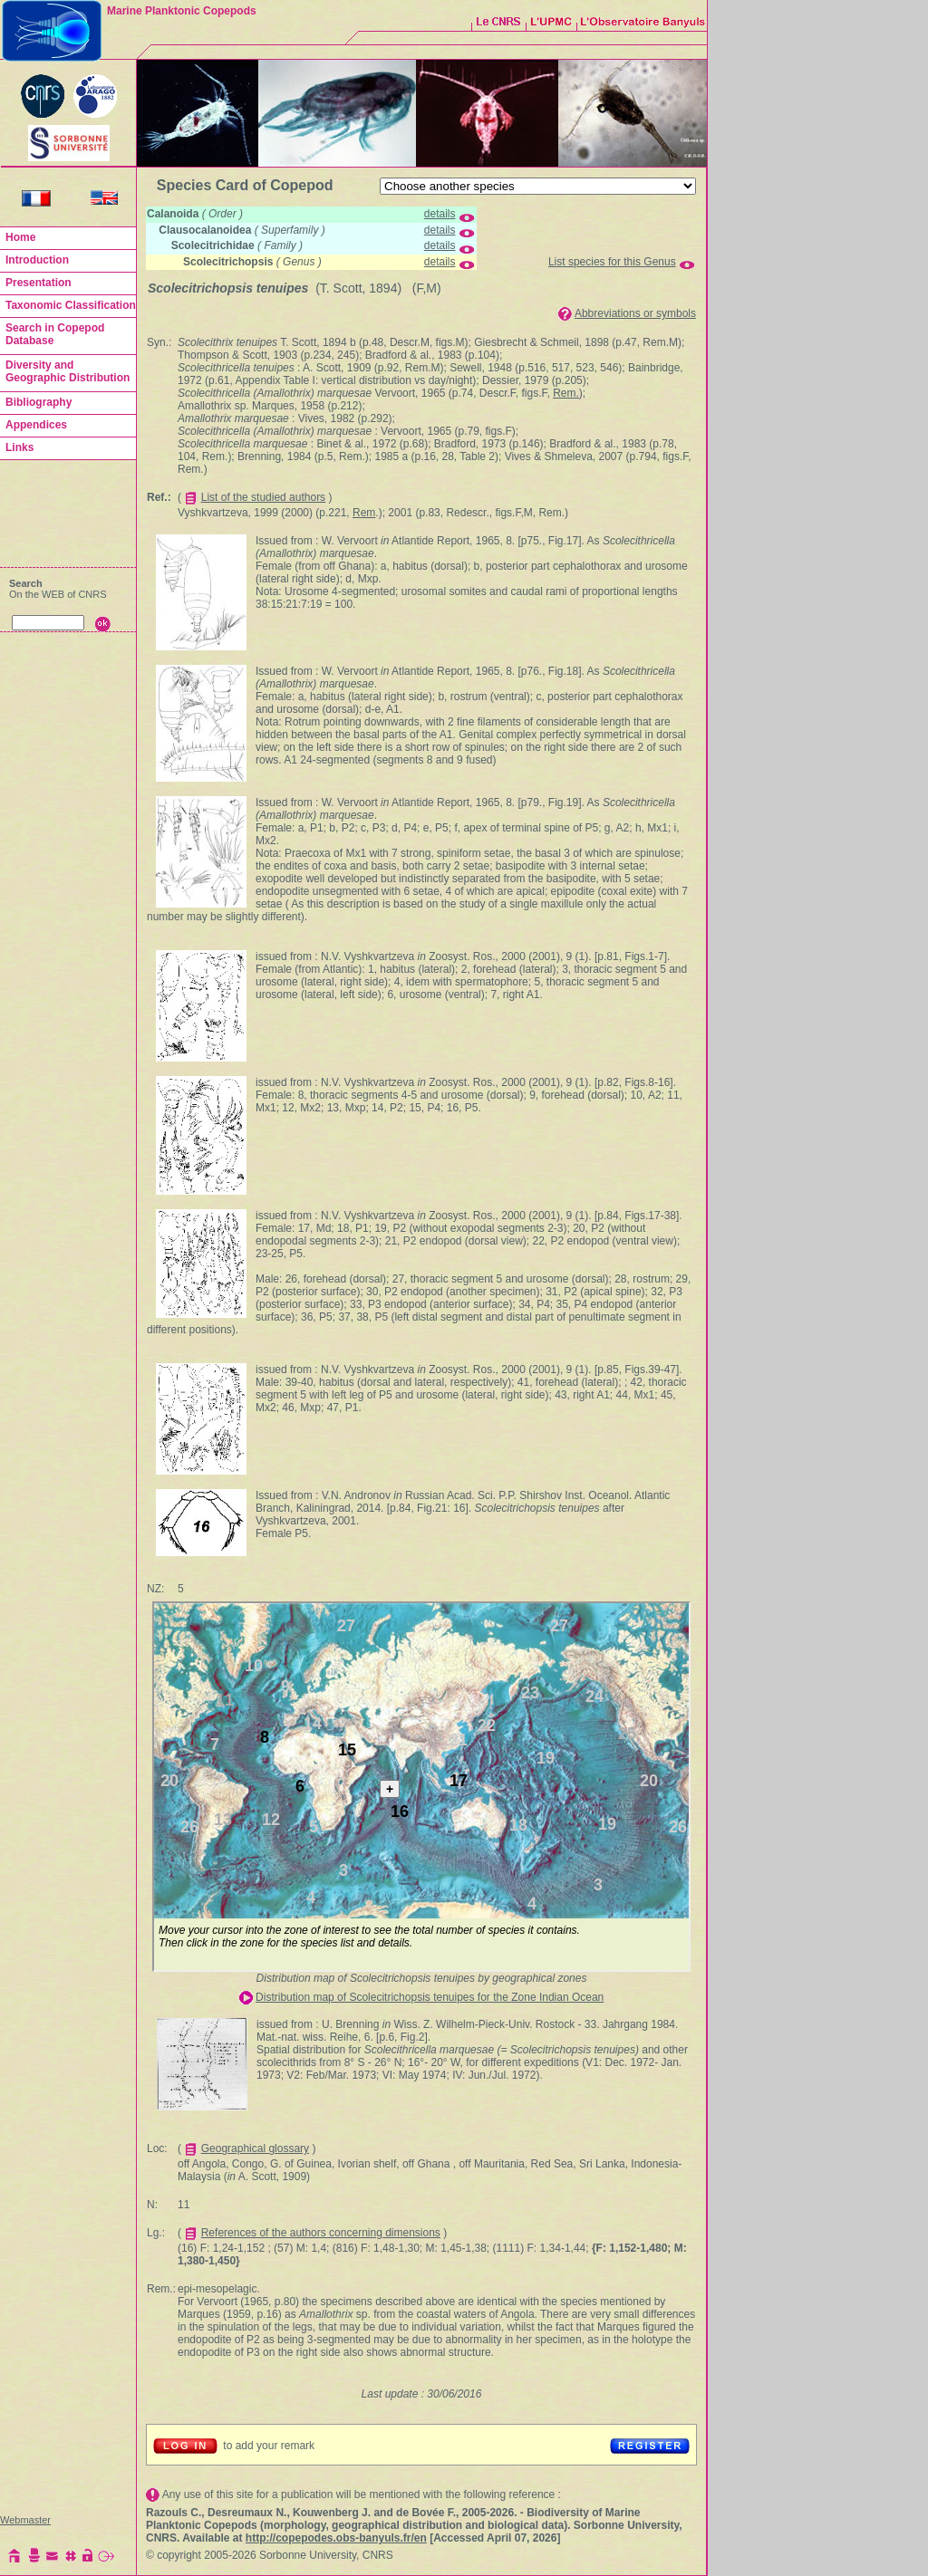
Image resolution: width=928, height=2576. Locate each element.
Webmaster (25, 2519)
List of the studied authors (263, 497)
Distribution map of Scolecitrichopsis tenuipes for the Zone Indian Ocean (430, 1997)
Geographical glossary (255, 2148)
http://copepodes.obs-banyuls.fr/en (336, 2538)
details (440, 213)
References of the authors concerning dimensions (320, 2232)
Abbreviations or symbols (635, 313)
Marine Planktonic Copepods (181, 11)
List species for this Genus (612, 261)
